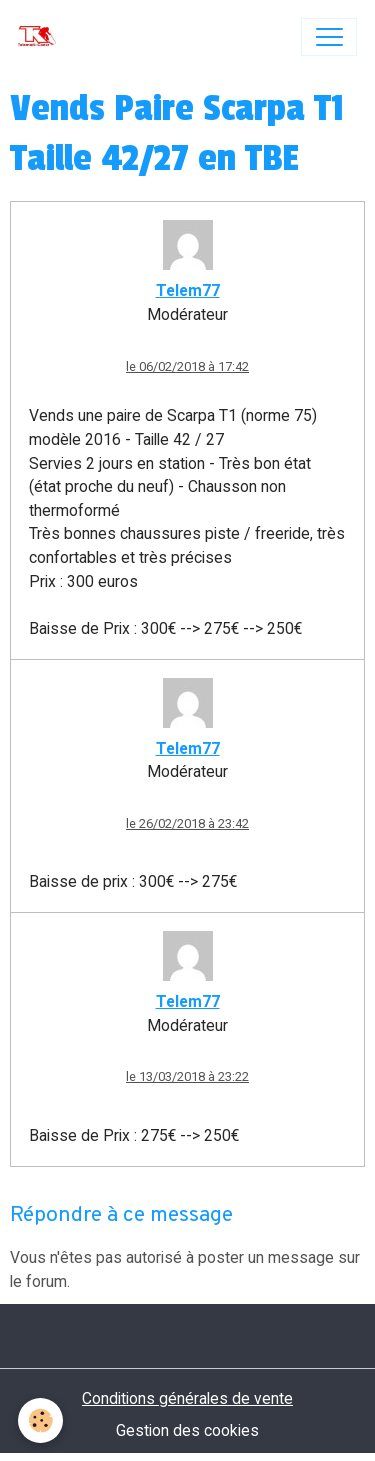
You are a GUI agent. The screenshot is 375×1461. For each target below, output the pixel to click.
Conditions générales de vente (187, 1398)
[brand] (41, 37)
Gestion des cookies (187, 1430)
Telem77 (188, 290)
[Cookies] (40, 1420)
